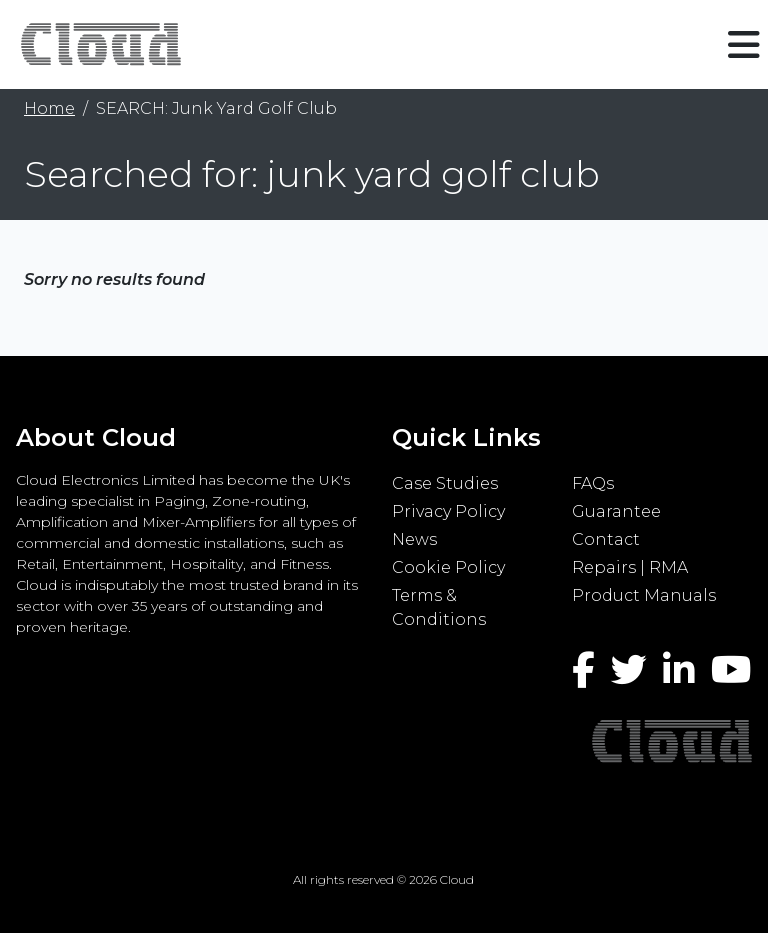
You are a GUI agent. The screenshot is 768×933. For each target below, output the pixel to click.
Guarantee (616, 511)
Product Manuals (644, 595)
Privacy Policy (448, 511)
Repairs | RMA (630, 567)
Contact (606, 539)
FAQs (593, 483)
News (414, 539)
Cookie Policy (448, 567)
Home (49, 108)
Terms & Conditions (439, 607)
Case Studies (445, 483)
